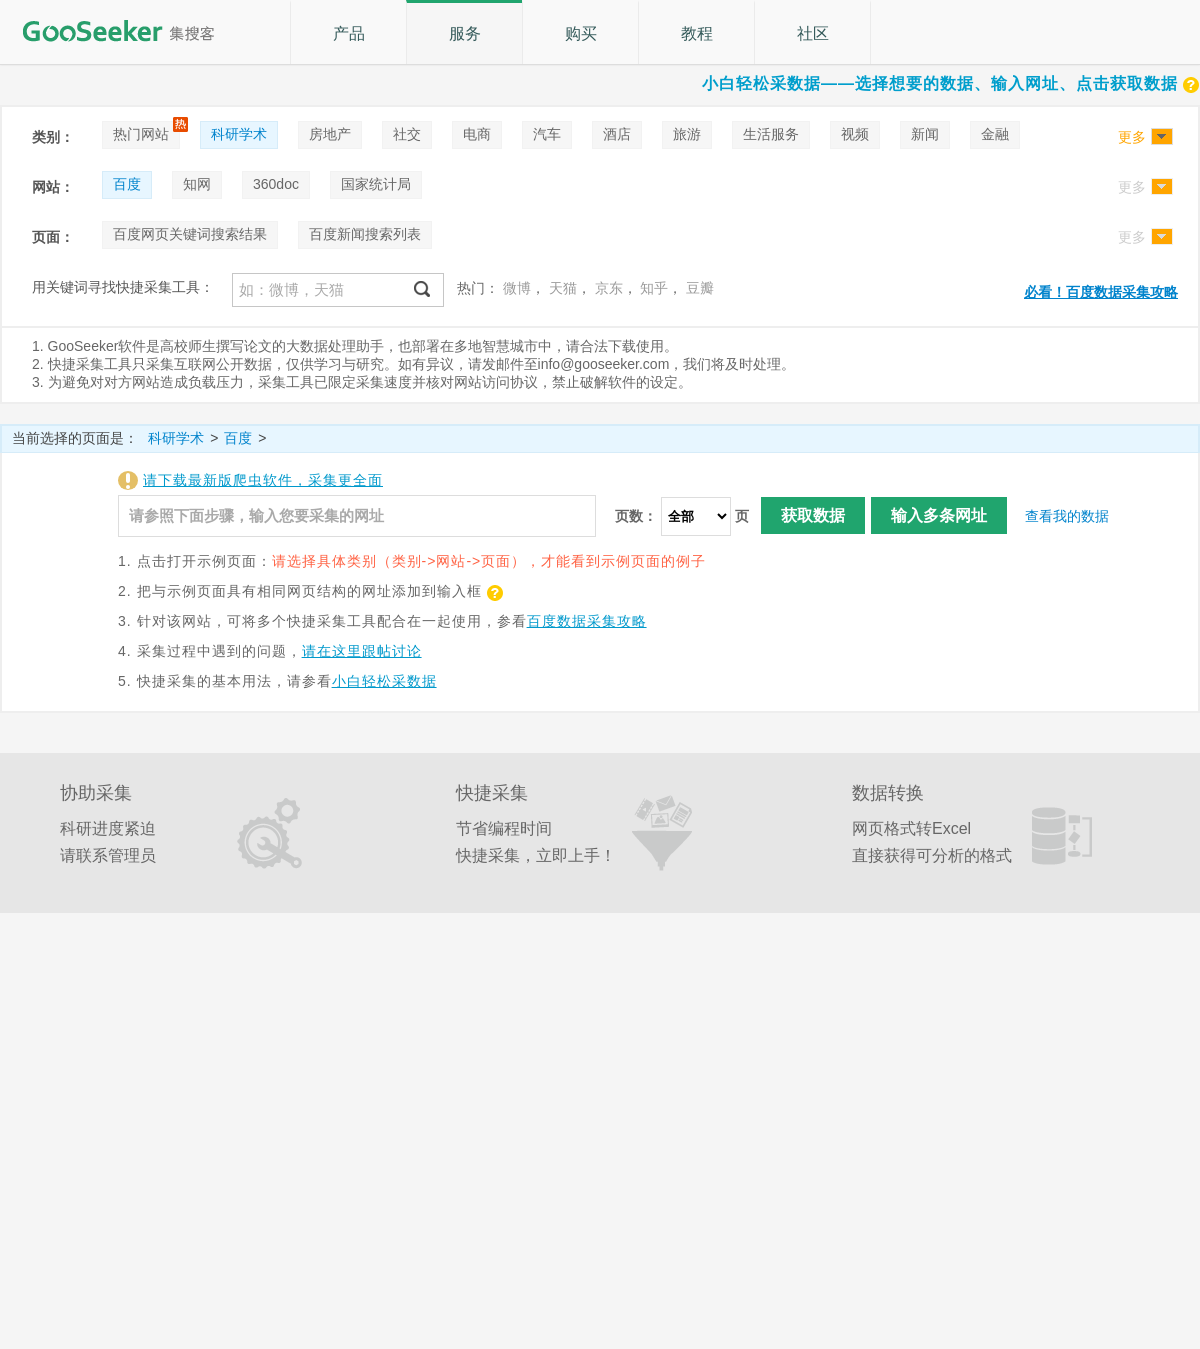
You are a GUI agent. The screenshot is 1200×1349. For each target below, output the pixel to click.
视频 (855, 134)
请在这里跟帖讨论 (362, 651)
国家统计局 (376, 184)
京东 (609, 288)
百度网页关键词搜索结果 (190, 234)
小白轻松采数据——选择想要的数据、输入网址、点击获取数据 (951, 83)
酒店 (617, 134)
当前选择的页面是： (75, 438)
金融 (995, 134)
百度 (127, 184)
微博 (517, 288)
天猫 (563, 288)
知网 (197, 184)
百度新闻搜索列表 (365, 234)
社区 (813, 33)
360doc (276, 184)
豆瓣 (700, 288)
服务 (465, 33)
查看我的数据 (1067, 516)
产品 (349, 33)
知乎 (654, 288)
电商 (477, 134)
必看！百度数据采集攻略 (1101, 292)
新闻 (925, 134)
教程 (697, 33)
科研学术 (239, 134)
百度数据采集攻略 (587, 621)
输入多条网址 (939, 515)
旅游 (687, 134)
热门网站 (141, 134)
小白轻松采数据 (384, 681)
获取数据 (813, 515)
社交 (407, 134)
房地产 (330, 134)
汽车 (547, 134)
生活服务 (771, 134)
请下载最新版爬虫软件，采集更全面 (263, 480)
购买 (581, 33)
